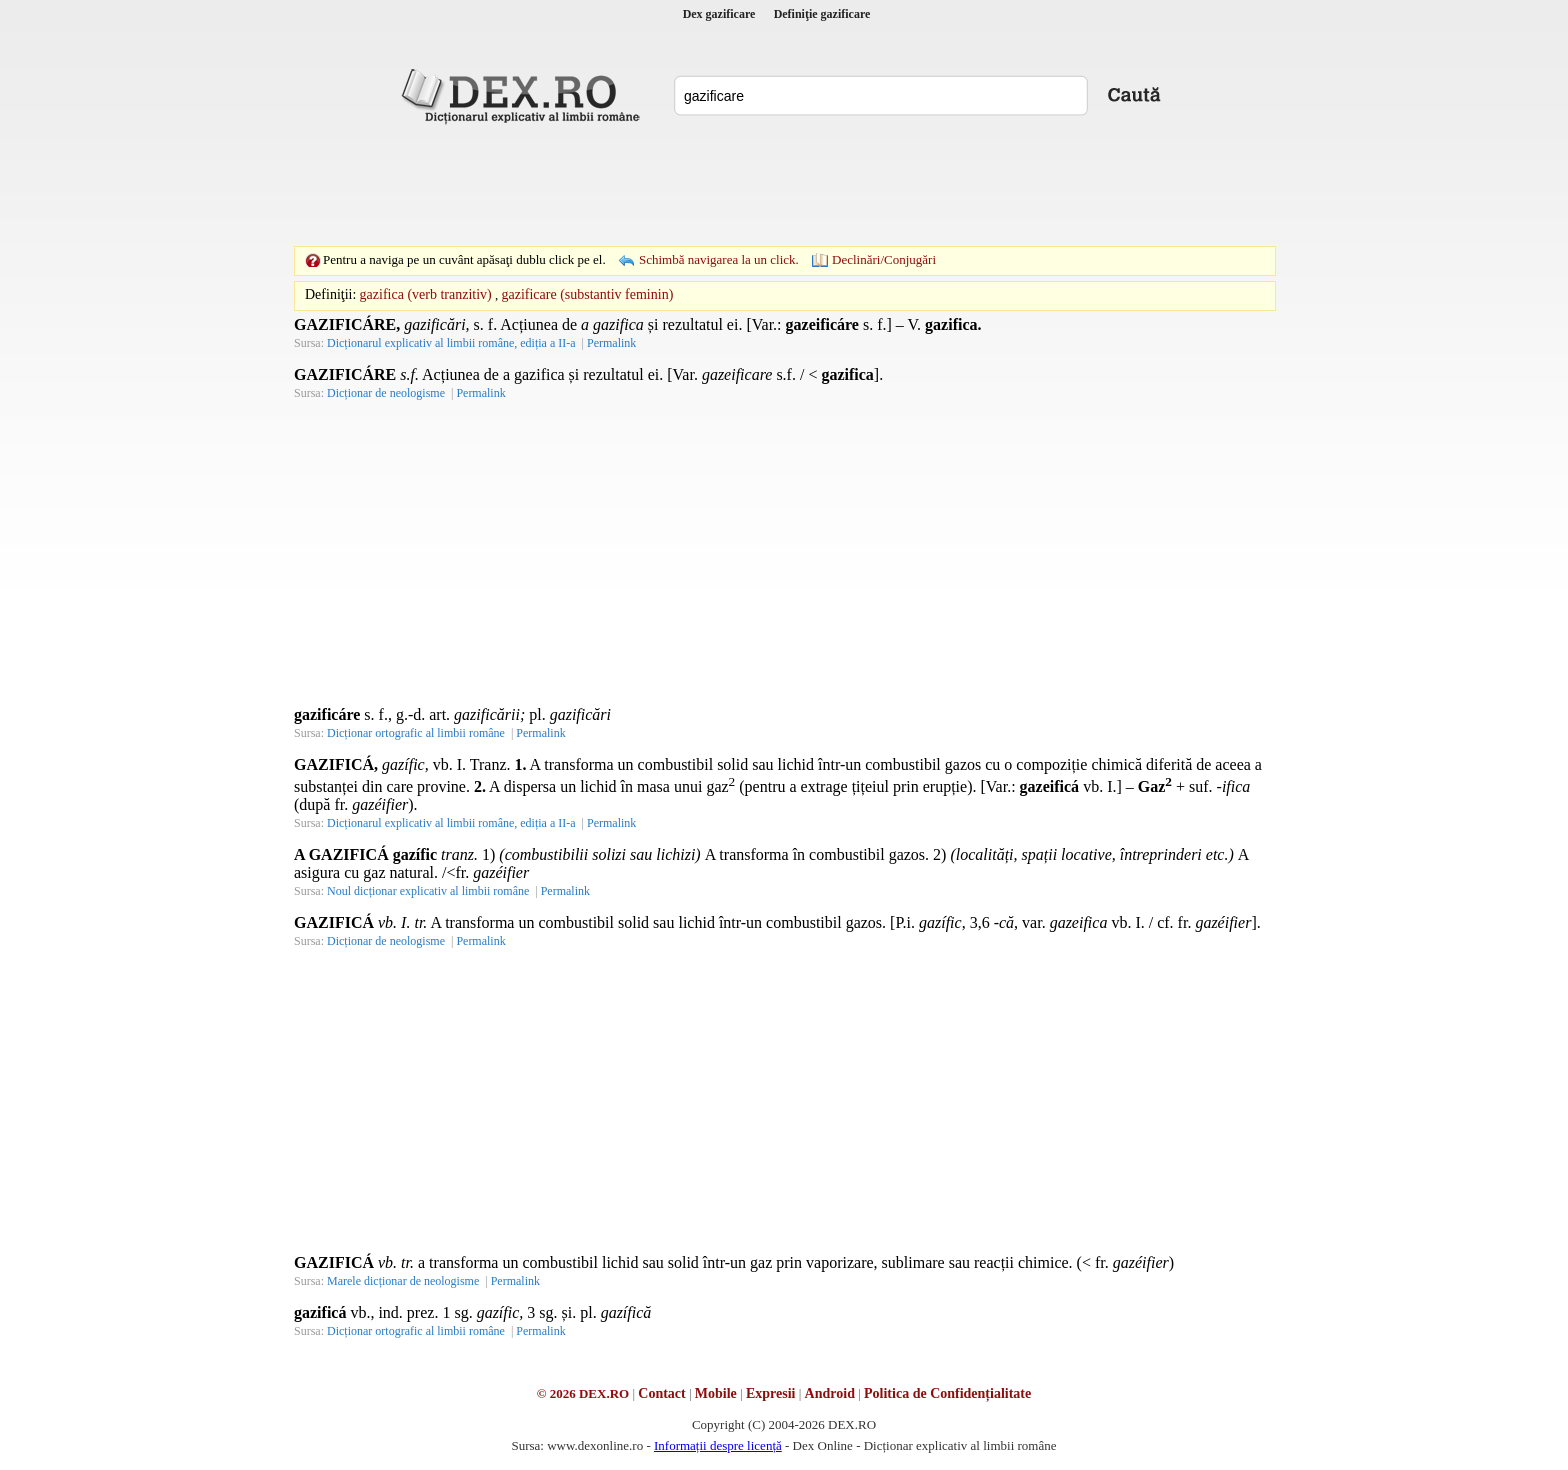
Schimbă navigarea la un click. (719, 259)
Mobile (716, 1393)
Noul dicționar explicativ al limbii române (428, 891)
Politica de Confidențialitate (947, 1393)
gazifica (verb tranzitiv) (426, 294)
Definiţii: (330, 294)
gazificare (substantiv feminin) (587, 294)
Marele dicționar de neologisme (403, 1281)
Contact (661, 1393)
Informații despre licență (718, 1445)
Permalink (611, 343)
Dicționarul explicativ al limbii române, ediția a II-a (451, 343)
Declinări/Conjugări (884, 259)
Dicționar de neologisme (386, 393)
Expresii (771, 1393)
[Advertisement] (784, 185)
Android (830, 1393)
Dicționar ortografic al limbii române (416, 733)
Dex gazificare (719, 14)
